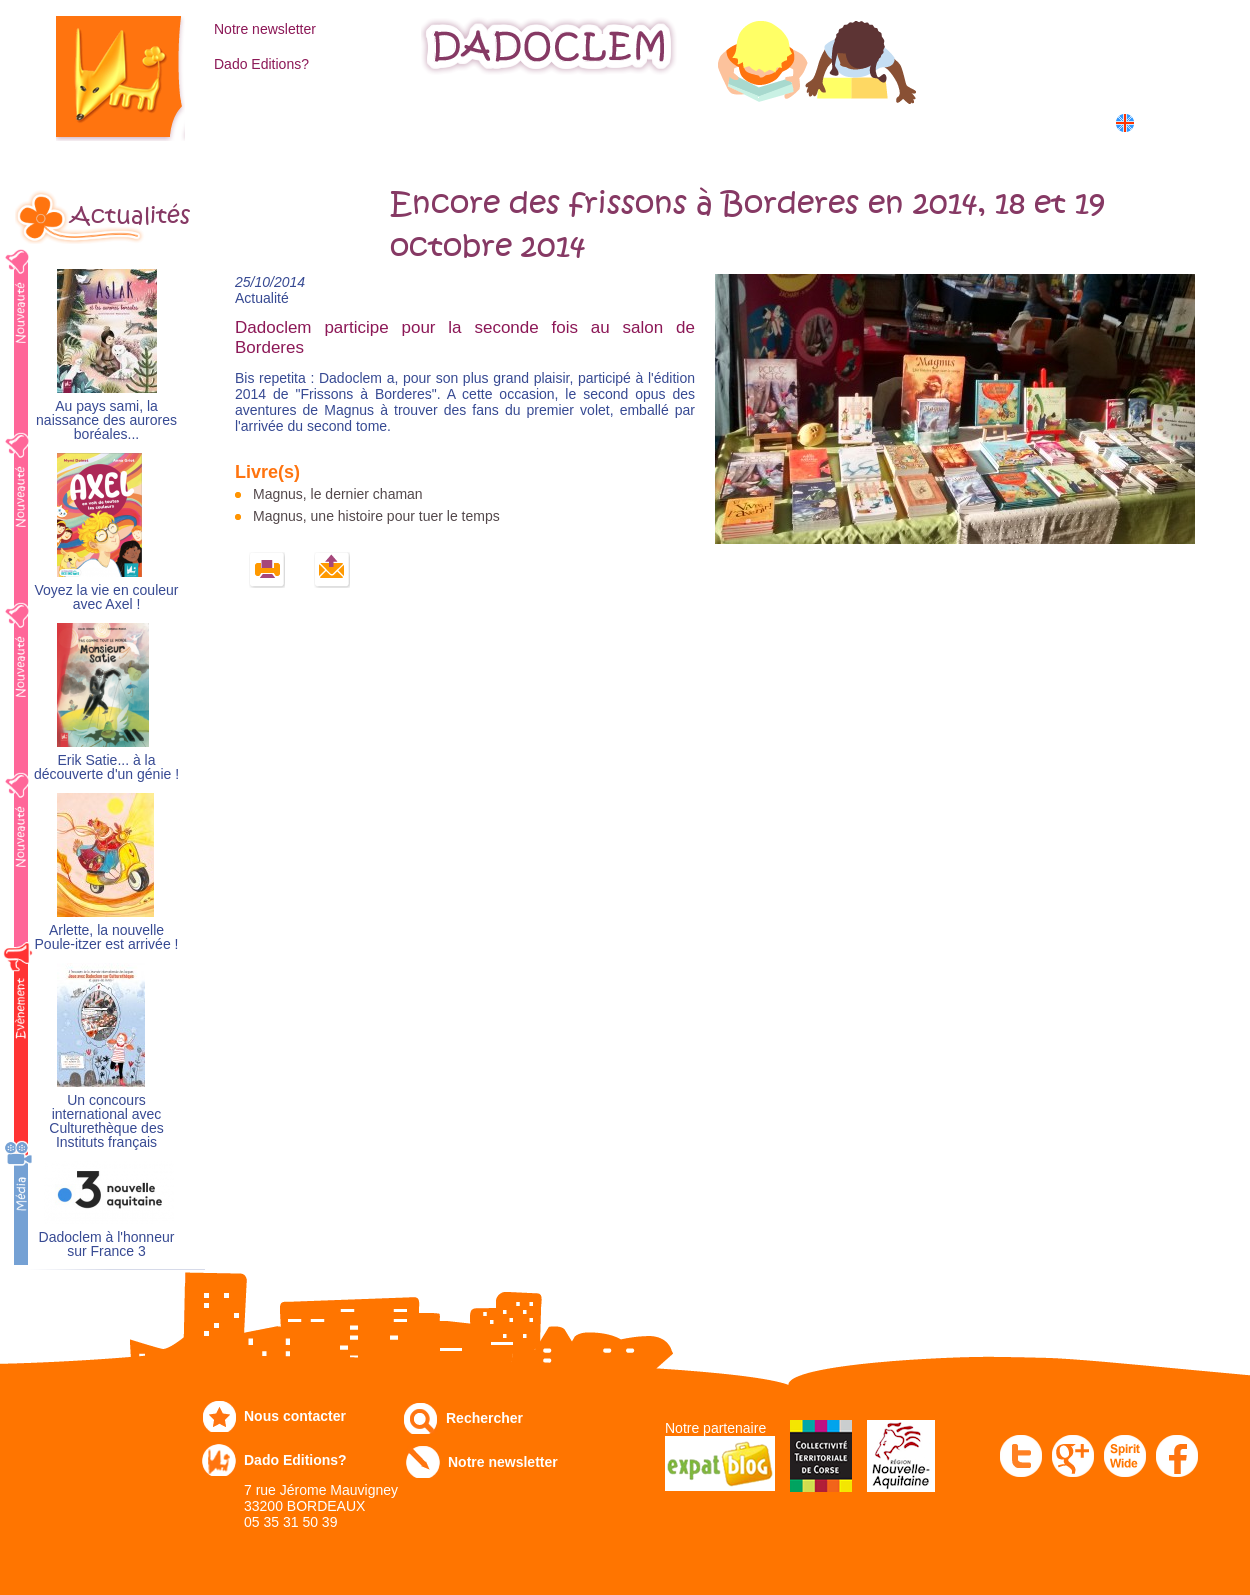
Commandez (395, 121)
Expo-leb (525, 121)
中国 (1157, 144)
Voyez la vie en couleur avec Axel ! (107, 597)
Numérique (808, 121)
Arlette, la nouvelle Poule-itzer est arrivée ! (107, 937)
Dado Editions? (261, 64)
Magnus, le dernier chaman (338, 494)
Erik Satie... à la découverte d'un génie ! (106, 767)
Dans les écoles (958, 121)
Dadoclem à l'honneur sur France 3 (107, 1244)
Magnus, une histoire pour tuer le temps (376, 516)
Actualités (130, 216)
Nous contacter (295, 1416)
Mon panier (1055, 69)
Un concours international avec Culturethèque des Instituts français (106, 1121)
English (1162, 122)
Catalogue (260, 121)
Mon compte (1058, 27)
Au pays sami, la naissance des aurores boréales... (106, 420)
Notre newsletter (265, 29)
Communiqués (663, 121)
